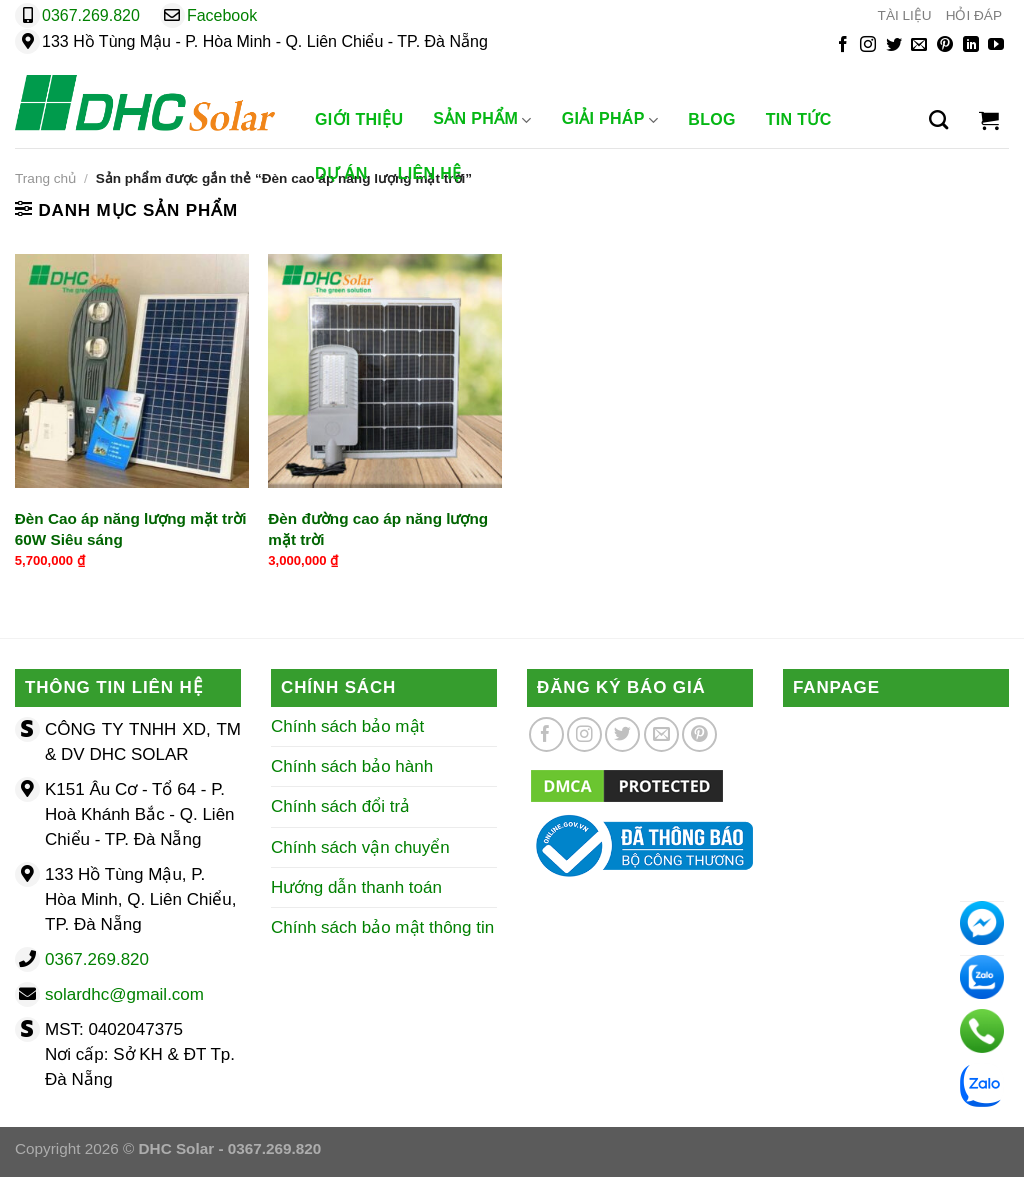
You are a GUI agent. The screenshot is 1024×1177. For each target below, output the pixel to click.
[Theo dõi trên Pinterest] (945, 45)
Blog (712, 119)
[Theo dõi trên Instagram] (868, 45)
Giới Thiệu (359, 119)
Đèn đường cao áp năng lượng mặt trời (378, 529)
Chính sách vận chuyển (360, 847)
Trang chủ (45, 178)
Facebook (222, 15)
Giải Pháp (610, 120)
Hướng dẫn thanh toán (356, 887)
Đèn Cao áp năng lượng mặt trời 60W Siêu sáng (131, 529)
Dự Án (341, 173)
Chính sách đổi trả (340, 806)
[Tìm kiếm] (938, 120)
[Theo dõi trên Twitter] (894, 45)
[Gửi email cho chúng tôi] (919, 45)
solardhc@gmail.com (124, 994)
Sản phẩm (482, 120)
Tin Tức (799, 119)
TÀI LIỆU (905, 15)
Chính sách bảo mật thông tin (382, 927)
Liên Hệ (430, 173)
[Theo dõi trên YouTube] (996, 45)
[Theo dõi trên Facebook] (843, 45)
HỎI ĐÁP (974, 15)
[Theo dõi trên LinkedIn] (971, 45)
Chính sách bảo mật (347, 726)
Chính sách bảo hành (352, 766)
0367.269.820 (91, 15)
